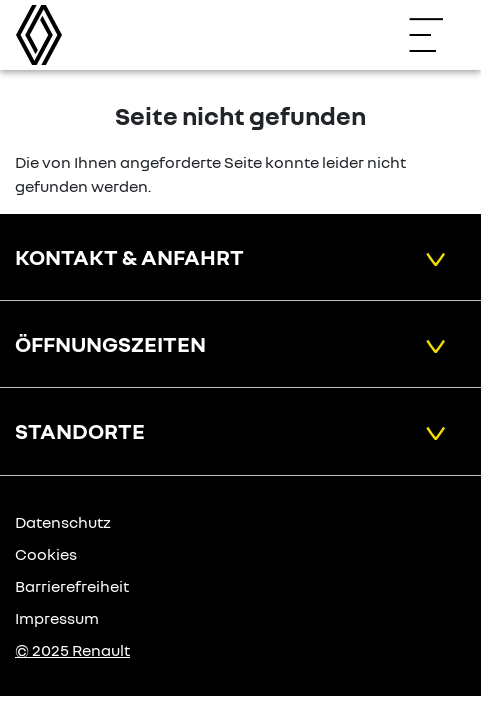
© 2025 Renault (72, 650)
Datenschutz (63, 522)
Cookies (46, 554)
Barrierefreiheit (72, 586)
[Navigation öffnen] (436, 35)
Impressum (57, 618)
